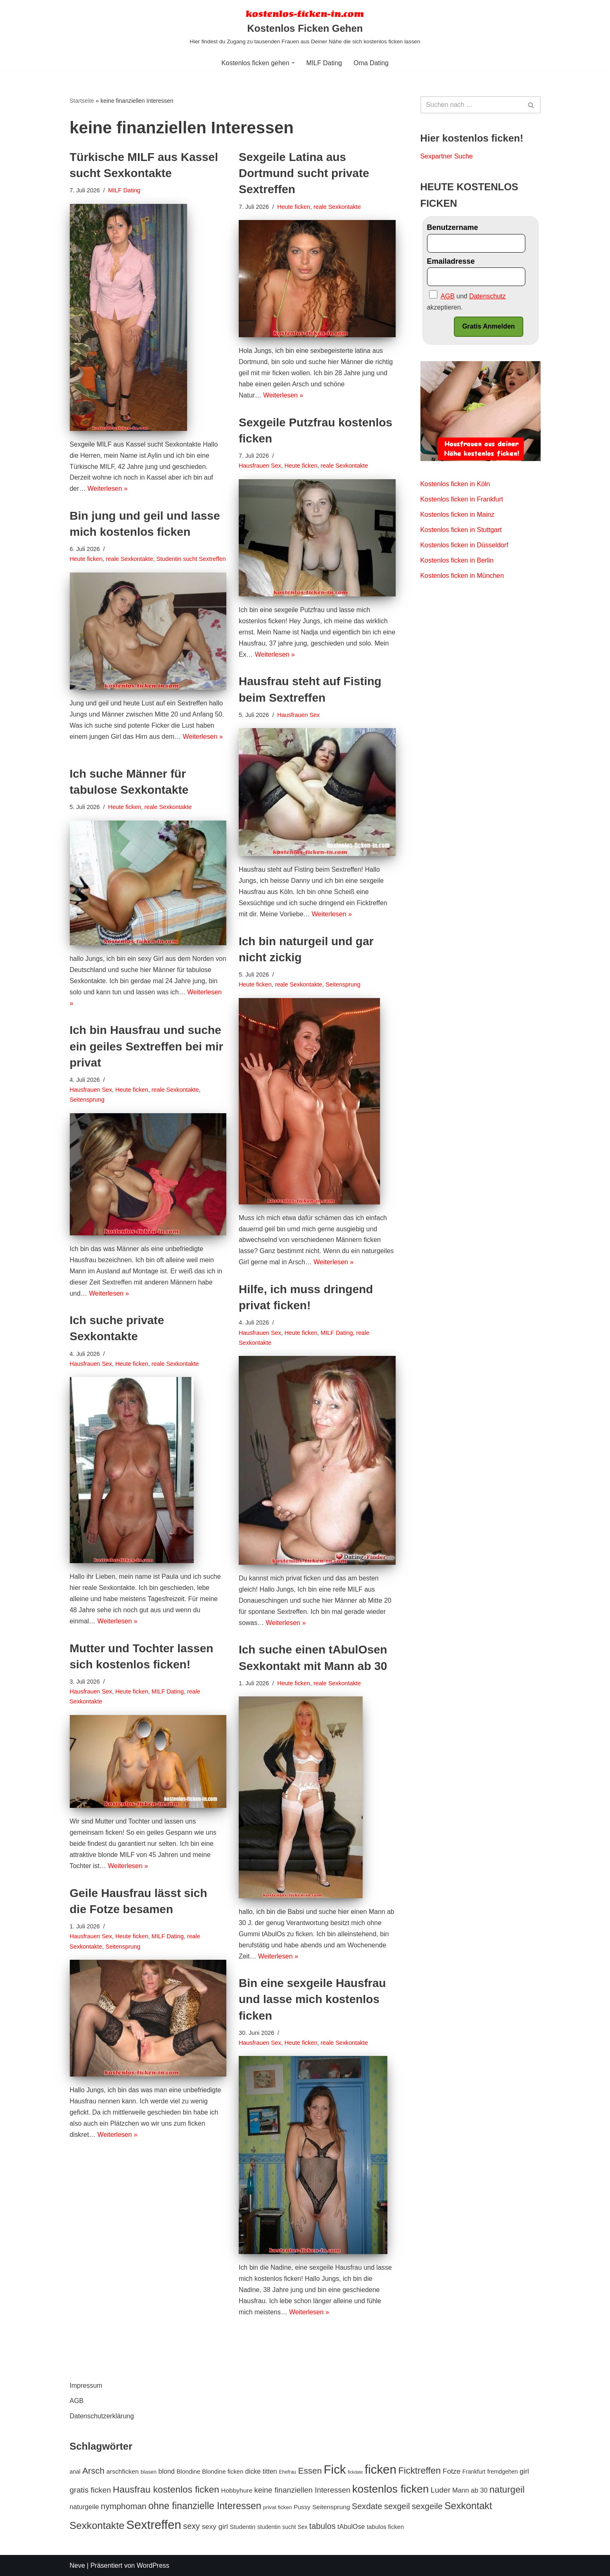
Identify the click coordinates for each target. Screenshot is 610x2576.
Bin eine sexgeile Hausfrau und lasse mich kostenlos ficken (312, 1999)
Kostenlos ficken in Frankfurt (462, 500)
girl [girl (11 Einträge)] (524, 2471)
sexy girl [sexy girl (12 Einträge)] (215, 2526)
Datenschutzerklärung (102, 2416)
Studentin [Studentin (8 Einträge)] (242, 2527)
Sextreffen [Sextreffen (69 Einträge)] (153, 2524)
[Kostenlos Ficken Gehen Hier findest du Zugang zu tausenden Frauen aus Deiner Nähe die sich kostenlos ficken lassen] (305, 27)
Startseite (82, 100)
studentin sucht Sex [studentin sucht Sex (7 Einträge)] (282, 2527)
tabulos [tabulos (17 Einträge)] (322, 2526)
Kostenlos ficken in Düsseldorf (464, 546)
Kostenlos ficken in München (462, 577)
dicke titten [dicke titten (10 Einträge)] (261, 2471)
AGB (77, 2400)
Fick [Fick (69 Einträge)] (335, 2469)
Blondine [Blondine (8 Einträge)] (188, 2471)
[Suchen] (471, 105)
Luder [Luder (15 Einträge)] (441, 2490)
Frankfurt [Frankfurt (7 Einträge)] (474, 2471)
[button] (292, 62)
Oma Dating (371, 62)
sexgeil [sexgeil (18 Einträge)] (397, 2506)
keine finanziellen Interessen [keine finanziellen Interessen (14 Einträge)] (302, 2490)
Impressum (86, 2385)
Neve (77, 2565)
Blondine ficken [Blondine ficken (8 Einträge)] (222, 2471)
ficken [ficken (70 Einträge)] (380, 2469)
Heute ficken (294, 206)
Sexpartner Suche (446, 156)
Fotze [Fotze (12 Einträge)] (451, 2471)
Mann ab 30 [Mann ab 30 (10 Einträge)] (469, 2490)
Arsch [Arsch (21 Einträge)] (93, 2470)
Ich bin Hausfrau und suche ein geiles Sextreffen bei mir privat (146, 1046)
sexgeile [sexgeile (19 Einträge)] (427, 2506)
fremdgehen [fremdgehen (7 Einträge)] (502, 2471)
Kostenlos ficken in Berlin (457, 561)
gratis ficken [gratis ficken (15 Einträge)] (90, 2490)
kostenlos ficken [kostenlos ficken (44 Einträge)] (390, 2489)
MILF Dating (324, 62)
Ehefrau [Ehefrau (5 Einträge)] (287, 2472)
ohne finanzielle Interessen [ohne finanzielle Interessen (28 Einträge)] (204, 2505)
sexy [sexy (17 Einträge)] (191, 2526)
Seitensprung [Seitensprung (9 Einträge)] (331, 2506)
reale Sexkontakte (337, 206)
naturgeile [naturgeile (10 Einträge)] (84, 2506)
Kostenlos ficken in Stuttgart (461, 531)
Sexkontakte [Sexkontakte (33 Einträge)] (97, 2525)
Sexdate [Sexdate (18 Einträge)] (367, 2506)
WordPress (153, 2565)
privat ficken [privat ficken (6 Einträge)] (277, 2507)
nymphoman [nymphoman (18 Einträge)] (124, 2506)
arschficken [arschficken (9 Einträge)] (123, 2471)
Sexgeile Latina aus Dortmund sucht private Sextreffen (304, 173)
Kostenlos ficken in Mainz (457, 515)
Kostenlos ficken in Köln (455, 484)
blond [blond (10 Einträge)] (167, 2471)
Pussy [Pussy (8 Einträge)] (302, 2507)
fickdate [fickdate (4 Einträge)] (355, 2472)
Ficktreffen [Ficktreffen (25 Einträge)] (419, 2470)
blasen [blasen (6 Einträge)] (148, 2472)
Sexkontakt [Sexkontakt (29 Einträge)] (468, 2505)
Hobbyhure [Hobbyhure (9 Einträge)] (236, 2490)
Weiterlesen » (108, 489)
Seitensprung (343, 985)
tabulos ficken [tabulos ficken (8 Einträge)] (385, 2527)
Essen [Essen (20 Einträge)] (310, 2470)
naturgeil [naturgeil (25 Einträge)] (507, 2489)
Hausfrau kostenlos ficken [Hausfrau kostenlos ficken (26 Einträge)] (166, 2489)
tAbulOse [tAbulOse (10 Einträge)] (351, 2526)
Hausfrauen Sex (260, 466)
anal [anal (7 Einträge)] (75, 2471)
